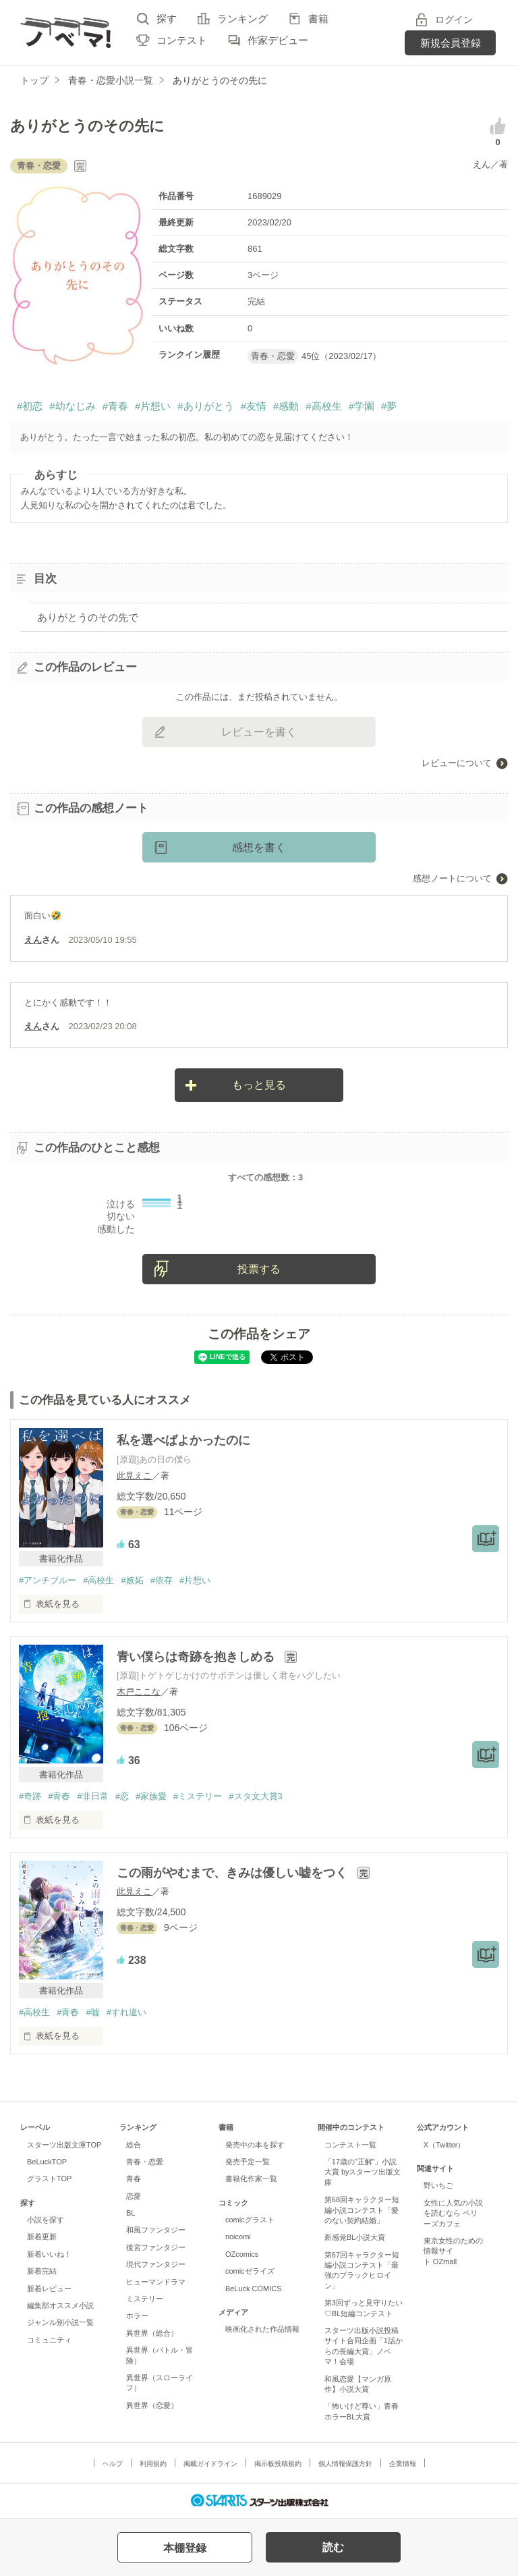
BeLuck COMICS (253, 2288)
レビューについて (457, 763)
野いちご (438, 2185)
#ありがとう (205, 406)
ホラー (137, 2315)
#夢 (389, 406)
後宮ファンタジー (155, 2247)
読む (333, 2547)
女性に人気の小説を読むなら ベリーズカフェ (453, 2213)
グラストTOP (49, 2178)
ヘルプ (113, 2463)
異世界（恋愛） (152, 2405)
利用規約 (153, 2463)
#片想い (153, 406)
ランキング (242, 18)
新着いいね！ (49, 2254)
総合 (133, 2145)
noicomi (238, 2236)
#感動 (286, 406)
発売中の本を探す (255, 2145)
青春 (133, 2178)
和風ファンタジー (155, 2230)
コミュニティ (49, 2340)
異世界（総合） (152, 2333)
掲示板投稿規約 (277, 2463)
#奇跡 (30, 1796)
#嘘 (92, 2012)
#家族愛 (151, 1796)
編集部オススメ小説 (60, 2305)
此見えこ (134, 1476)
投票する (259, 1269)
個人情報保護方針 (345, 2463)
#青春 (115, 406)
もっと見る (259, 1085)
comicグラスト (250, 2220)
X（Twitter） (444, 2145)
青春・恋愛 (144, 2162)
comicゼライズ (250, 2271)
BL (130, 2213)
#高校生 (323, 406)
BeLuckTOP (47, 2162)
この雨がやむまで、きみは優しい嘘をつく (234, 1873)
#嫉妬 (132, 1580)
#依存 (161, 1580)
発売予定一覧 (247, 2162)
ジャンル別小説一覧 (60, 2322)
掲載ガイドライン (210, 2463)
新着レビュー (49, 2288)
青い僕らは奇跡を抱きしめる (197, 1657)
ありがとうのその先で (87, 617)
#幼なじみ (72, 406)
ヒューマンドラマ (155, 2282)
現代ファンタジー (155, 2264)
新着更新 (42, 2236)
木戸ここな (139, 1692)
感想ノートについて (452, 878)
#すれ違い (126, 2012)
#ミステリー (197, 1796)
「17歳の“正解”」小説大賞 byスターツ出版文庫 (362, 2172)
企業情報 (402, 2463)
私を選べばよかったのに (183, 1440)
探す (166, 18)
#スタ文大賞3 (255, 1796)
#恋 (122, 1796)
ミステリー (144, 2299)
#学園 (361, 406)
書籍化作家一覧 (251, 2178)
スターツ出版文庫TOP (64, 2145)
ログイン (454, 19)
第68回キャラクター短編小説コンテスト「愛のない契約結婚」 (361, 2209)
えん (481, 164)
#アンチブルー (47, 1580)
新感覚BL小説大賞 (354, 2237)
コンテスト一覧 (350, 2145)
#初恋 (29, 406)
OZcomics (241, 2254)
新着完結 (42, 2271)
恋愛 (133, 2196)
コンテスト (181, 40)
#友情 (253, 406)
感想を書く (259, 847)
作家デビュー (278, 40)
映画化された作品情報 (262, 2329)
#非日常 (92, 1796)
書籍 (318, 18)
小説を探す (45, 2220)
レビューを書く (259, 732)
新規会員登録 (450, 43)
